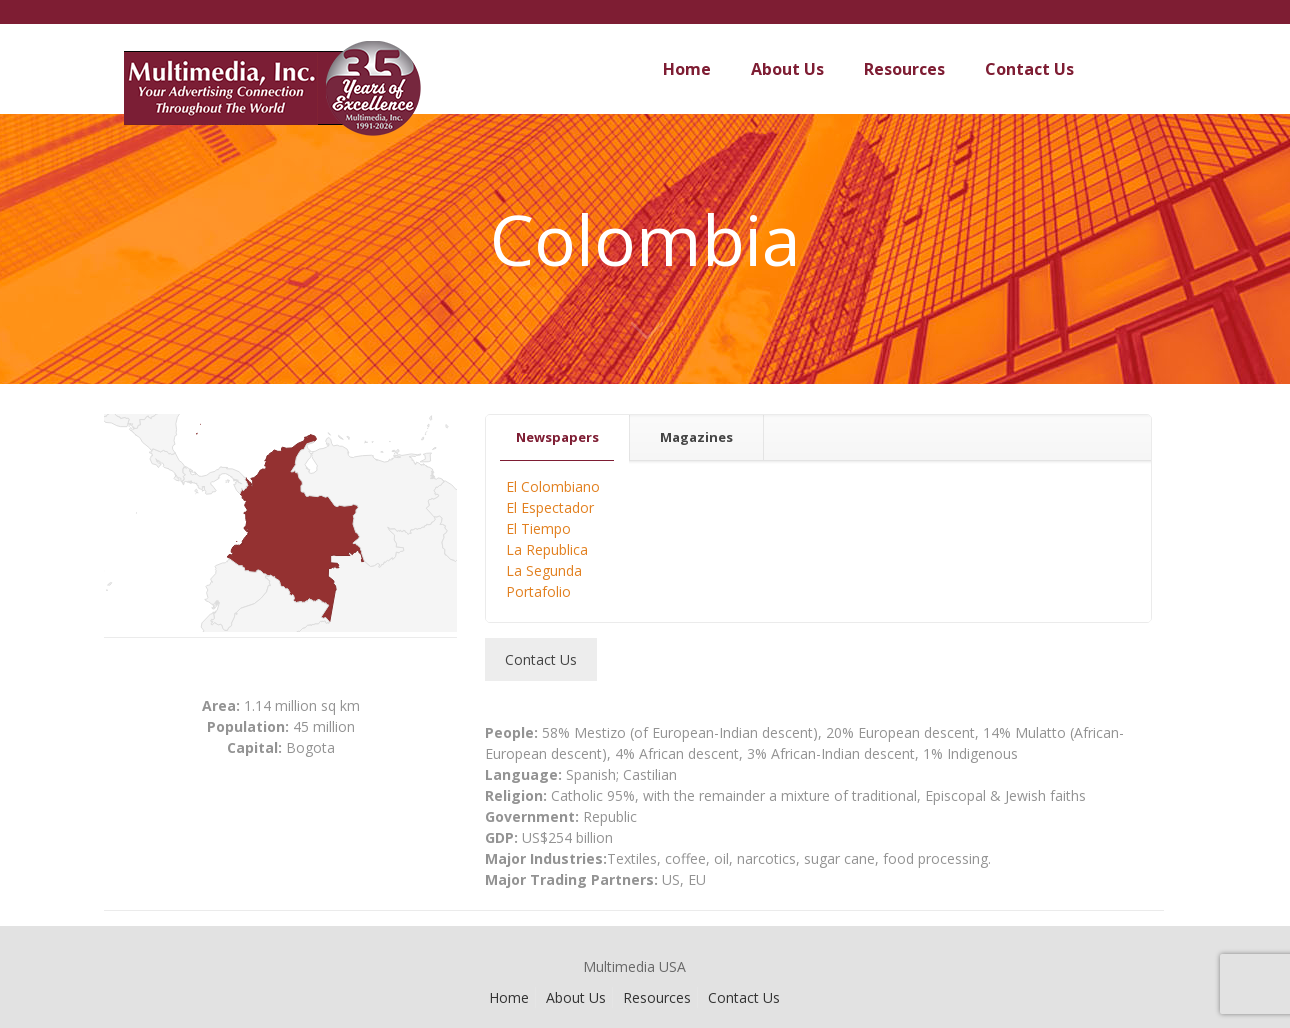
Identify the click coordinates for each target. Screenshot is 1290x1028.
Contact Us (744, 997)
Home (509, 997)
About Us (576, 997)
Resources (657, 997)
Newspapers (557, 437)
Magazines (696, 437)
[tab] (558, 437)
